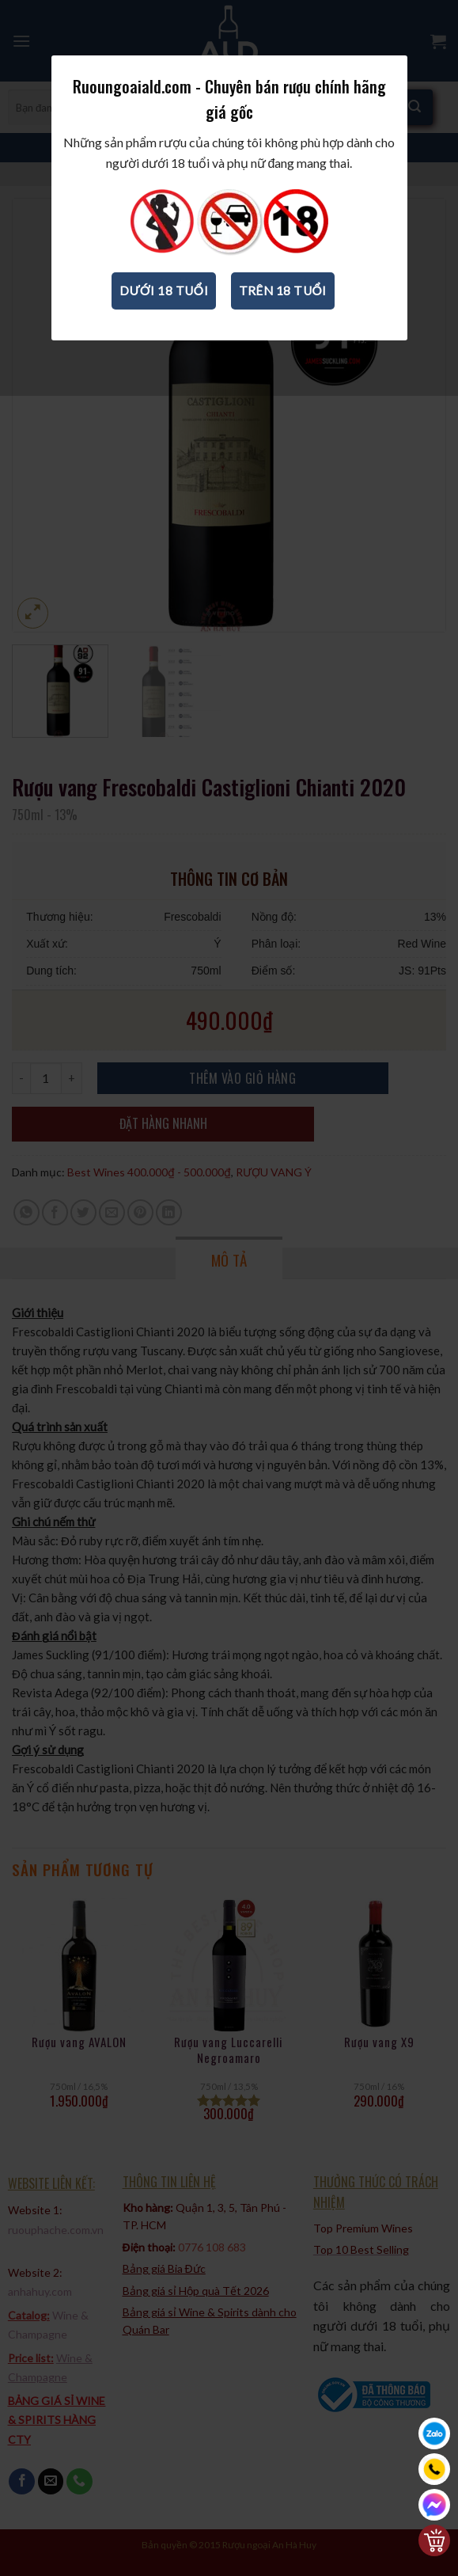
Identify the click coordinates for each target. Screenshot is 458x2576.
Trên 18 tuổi (283, 290)
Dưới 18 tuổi (163, 290)
